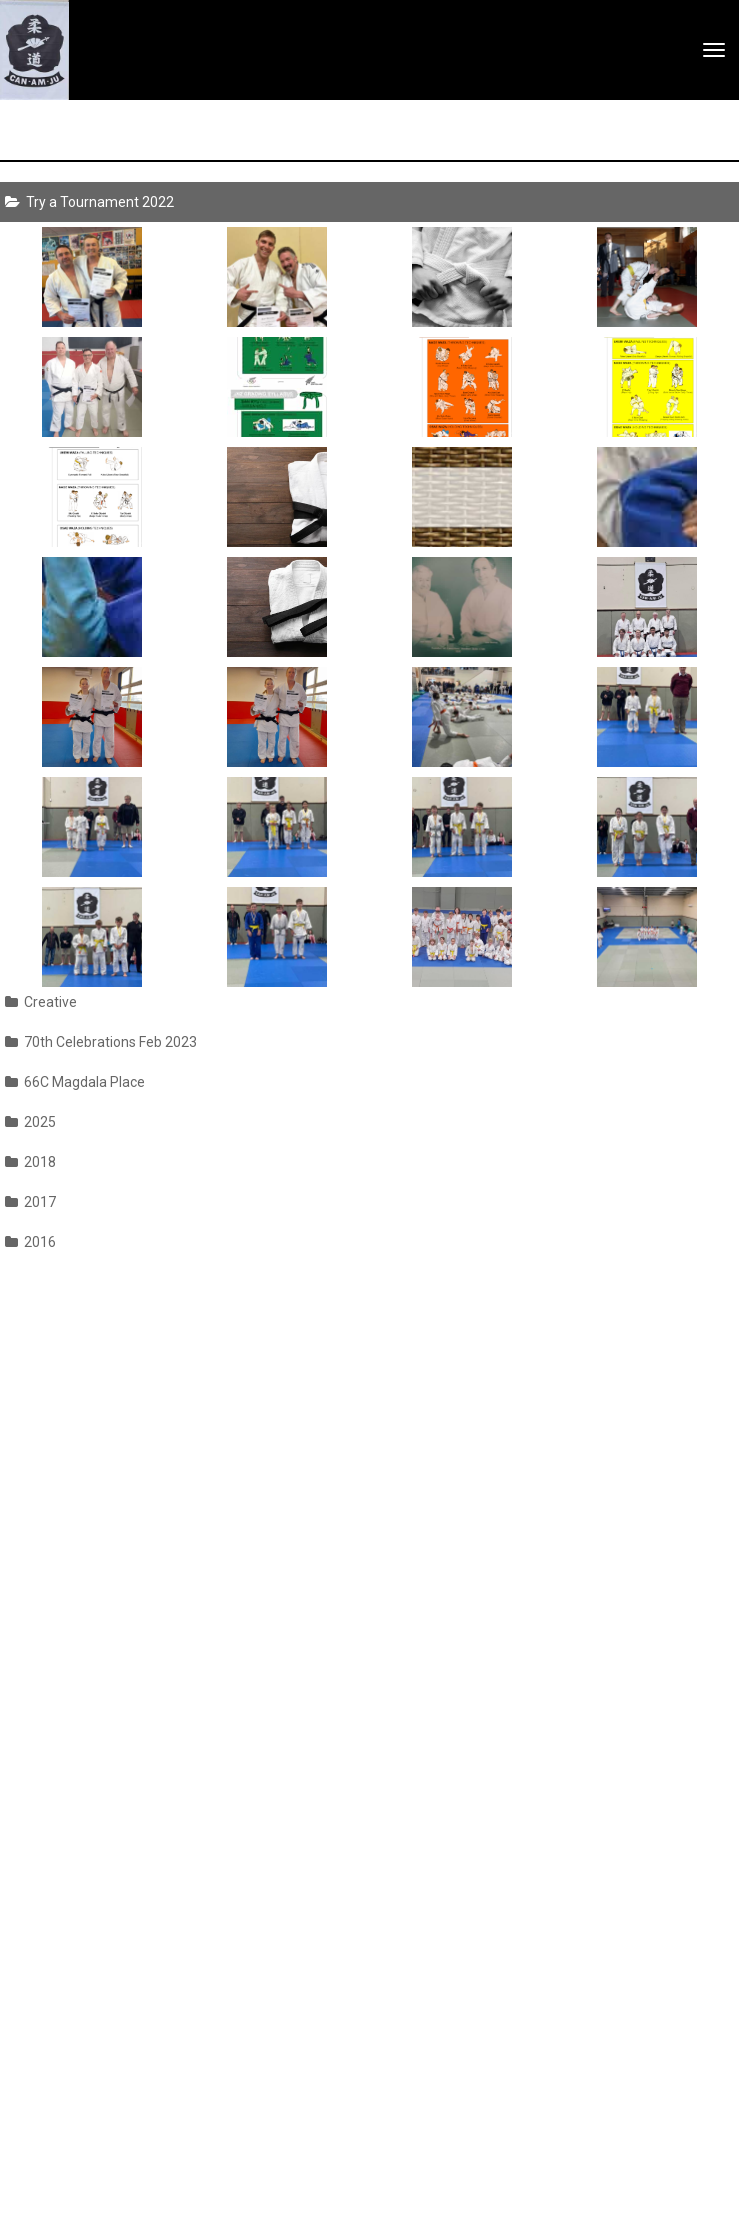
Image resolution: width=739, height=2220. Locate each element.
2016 (30, 1242)
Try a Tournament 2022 (89, 202)
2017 (30, 1202)
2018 (30, 1162)
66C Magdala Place (75, 1082)
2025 (30, 1122)
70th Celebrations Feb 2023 (101, 1042)
